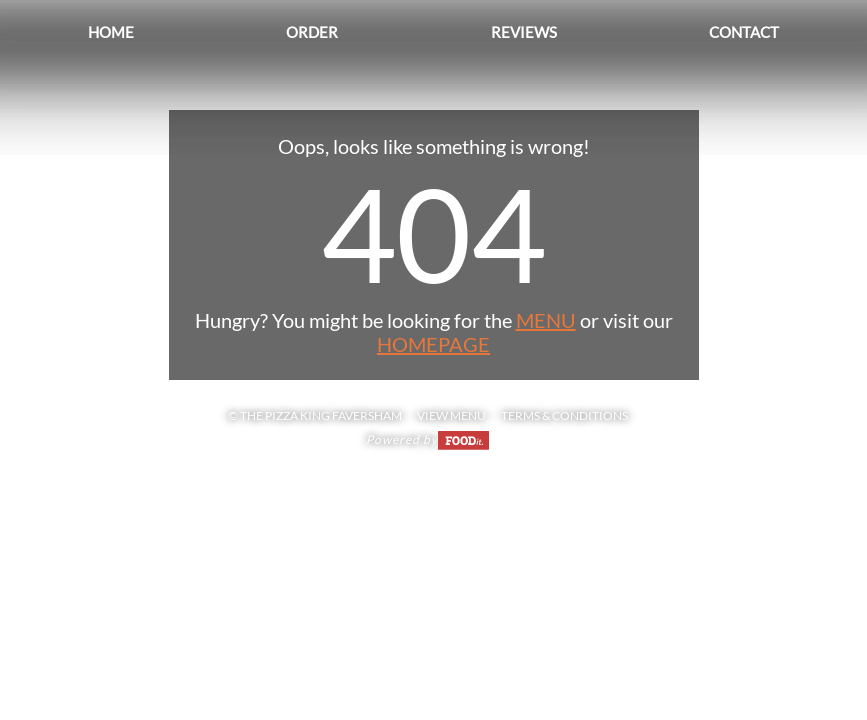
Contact (744, 32)
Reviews (524, 32)
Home (111, 32)
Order (312, 32)
